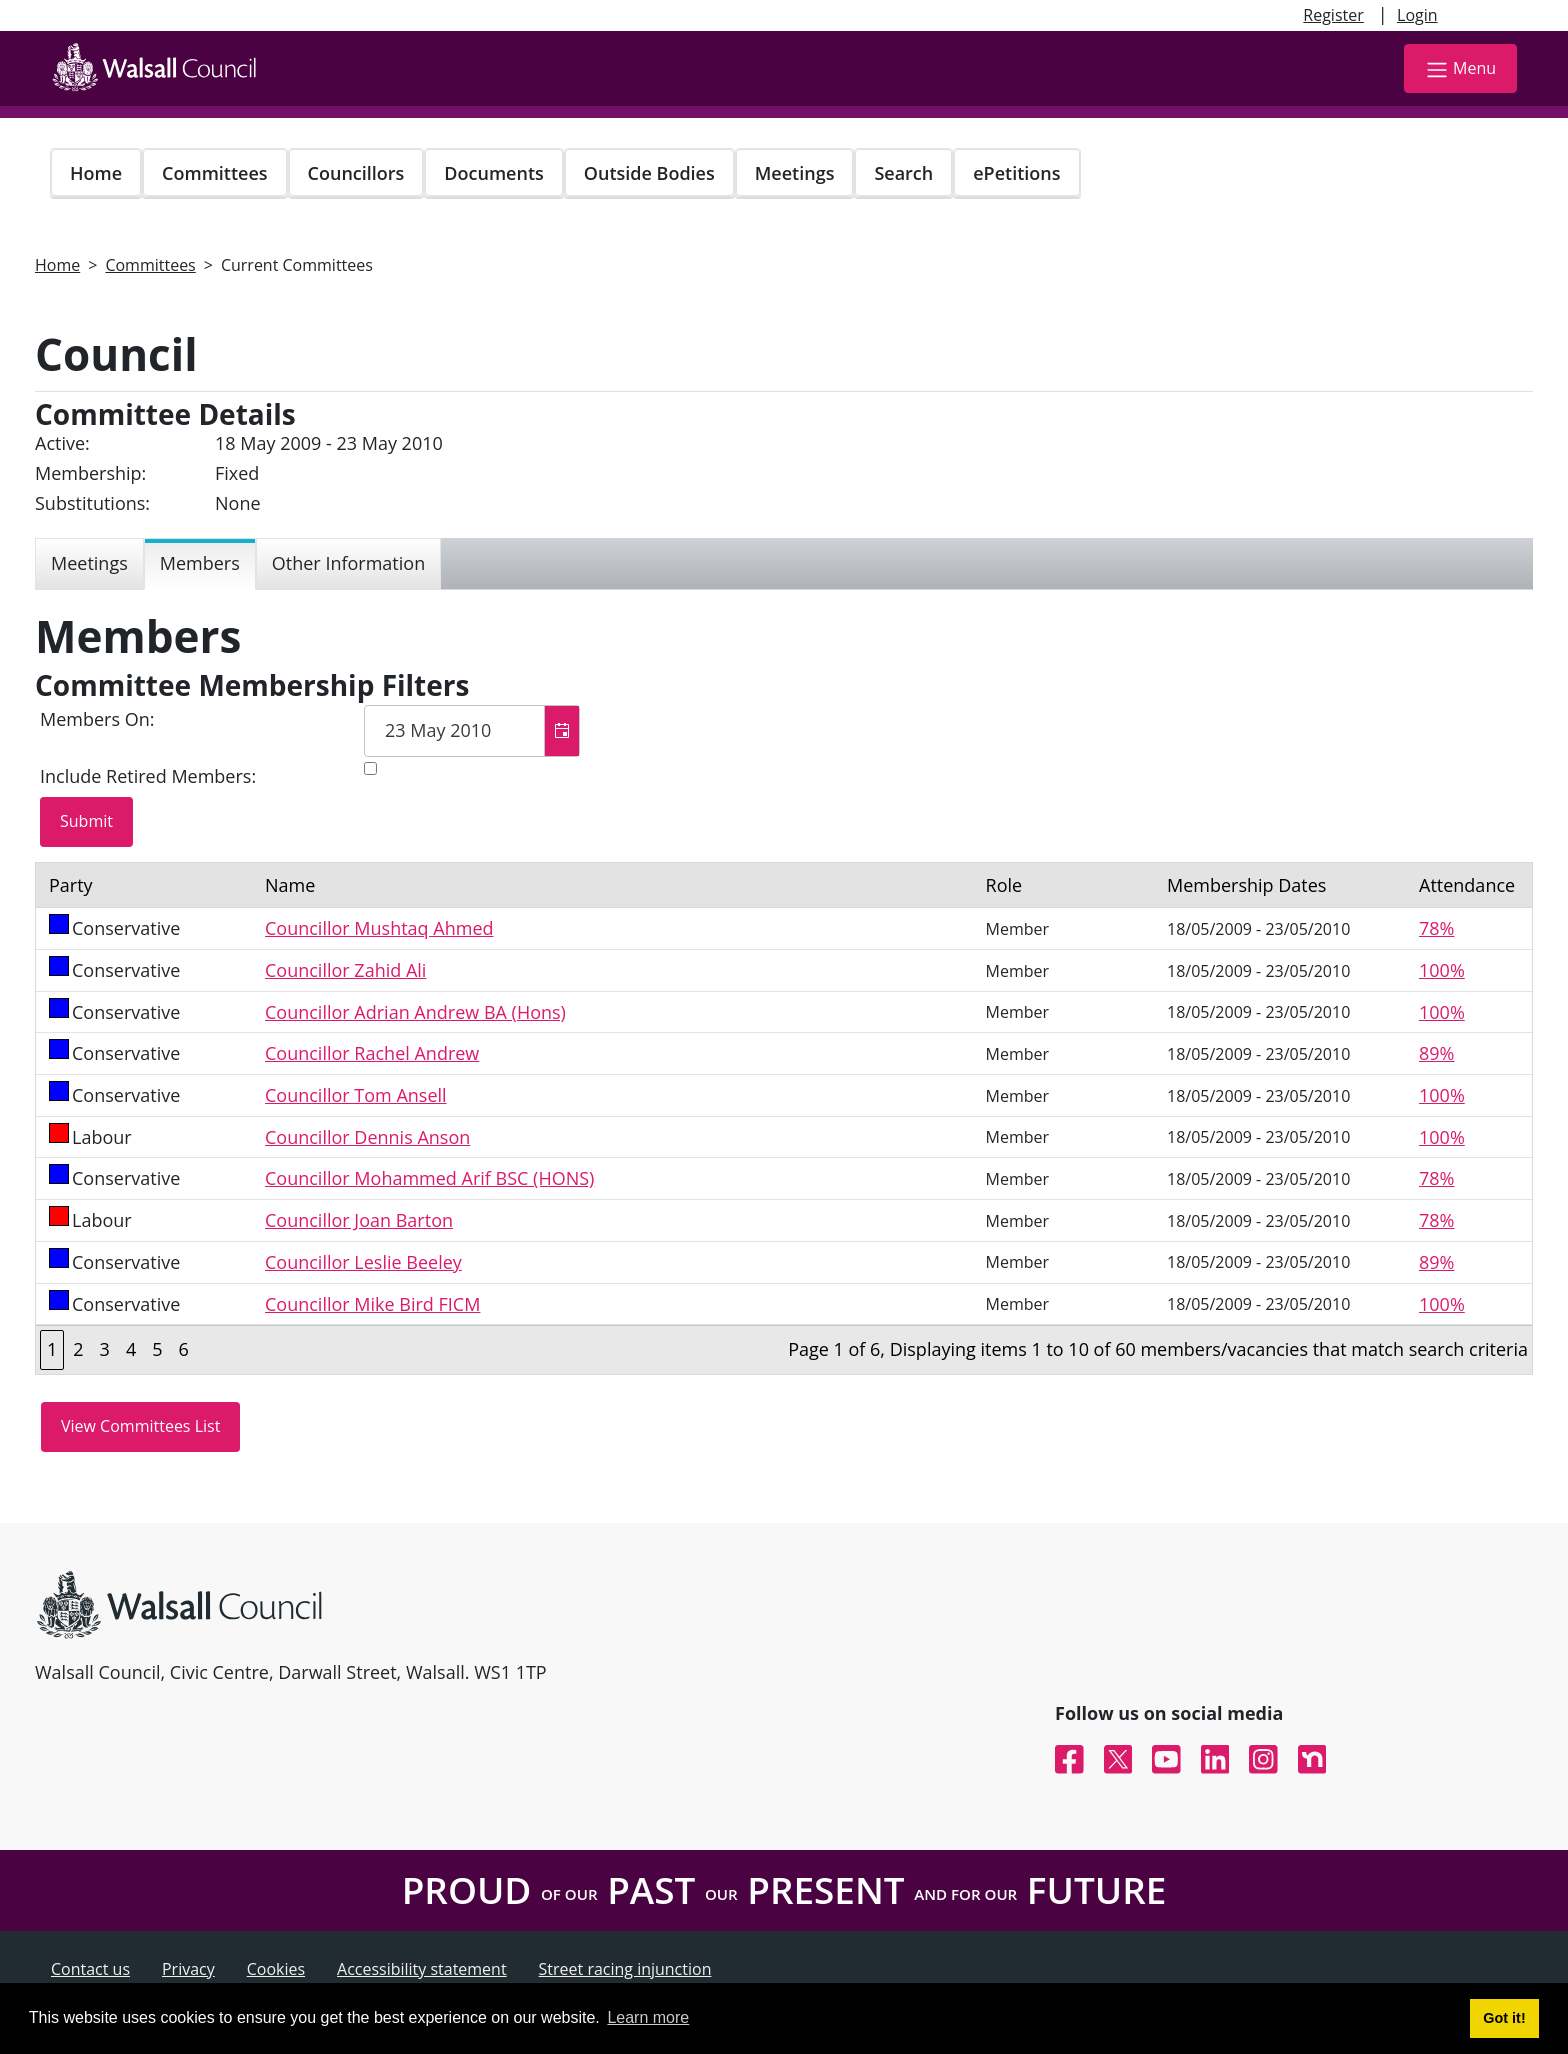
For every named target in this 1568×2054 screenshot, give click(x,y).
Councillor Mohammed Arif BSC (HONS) (429, 1178)
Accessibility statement (422, 1969)
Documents (493, 173)
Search (903, 173)
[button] (561, 731)
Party (71, 885)
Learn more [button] (648, 2017)
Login (1417, 15)
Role (1004, 885)
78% (1436, 928)
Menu (1460, 69)
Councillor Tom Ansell (356, 1095)
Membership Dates (1246, 885)
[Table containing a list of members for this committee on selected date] (784, 1118)
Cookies (276, 1969)
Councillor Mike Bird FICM (372, 1304)
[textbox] (472, 731)
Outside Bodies (649, 173)
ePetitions (1016, 173)
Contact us (90, 1969)
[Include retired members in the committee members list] (370, 768)
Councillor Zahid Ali (345, 970)
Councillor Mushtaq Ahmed (379, 928)
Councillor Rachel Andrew (372, 1053)
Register (1333, 15)
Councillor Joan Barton (359, 1220)
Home (96, 173)
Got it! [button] (1504, 2018)
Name (290, 885)
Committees (215, 173)
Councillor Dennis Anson (367, 1137)
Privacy (188, 1969)
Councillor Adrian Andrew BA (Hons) (415, 1012)
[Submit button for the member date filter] (86, 822)
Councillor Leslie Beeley (363, 1262)
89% (1436, 1053)
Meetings (795, 173)
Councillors (356, 173)
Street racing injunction (625, 1969)
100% (1442, 970)
